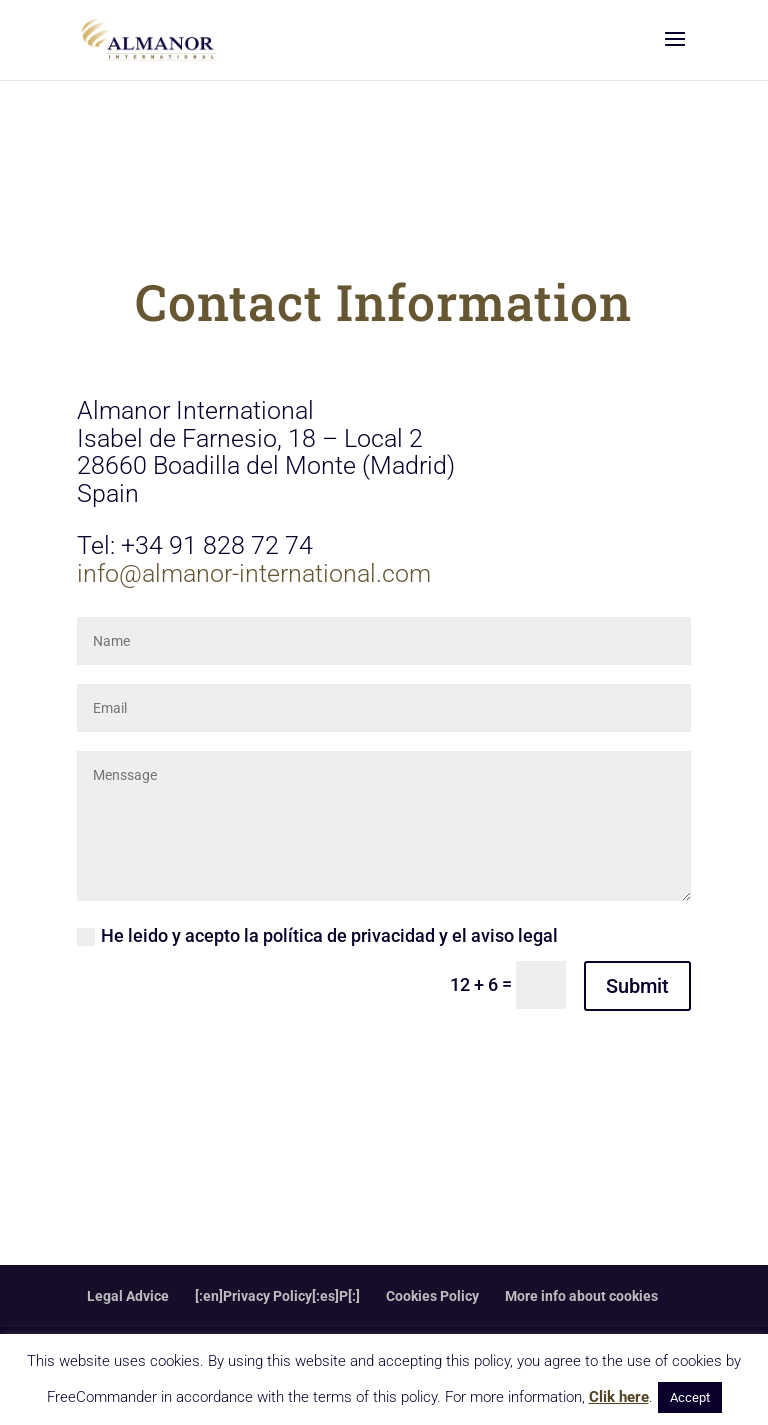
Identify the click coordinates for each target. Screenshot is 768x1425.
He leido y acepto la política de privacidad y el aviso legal (317, 935)
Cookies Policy (432, 1296)
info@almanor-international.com (254, 573)
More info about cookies (581, 1296)
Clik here (619, 1397)
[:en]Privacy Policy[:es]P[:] (277, 1296)
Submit (637, 986)
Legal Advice (128, 1296)
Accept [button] (690, 1397)
